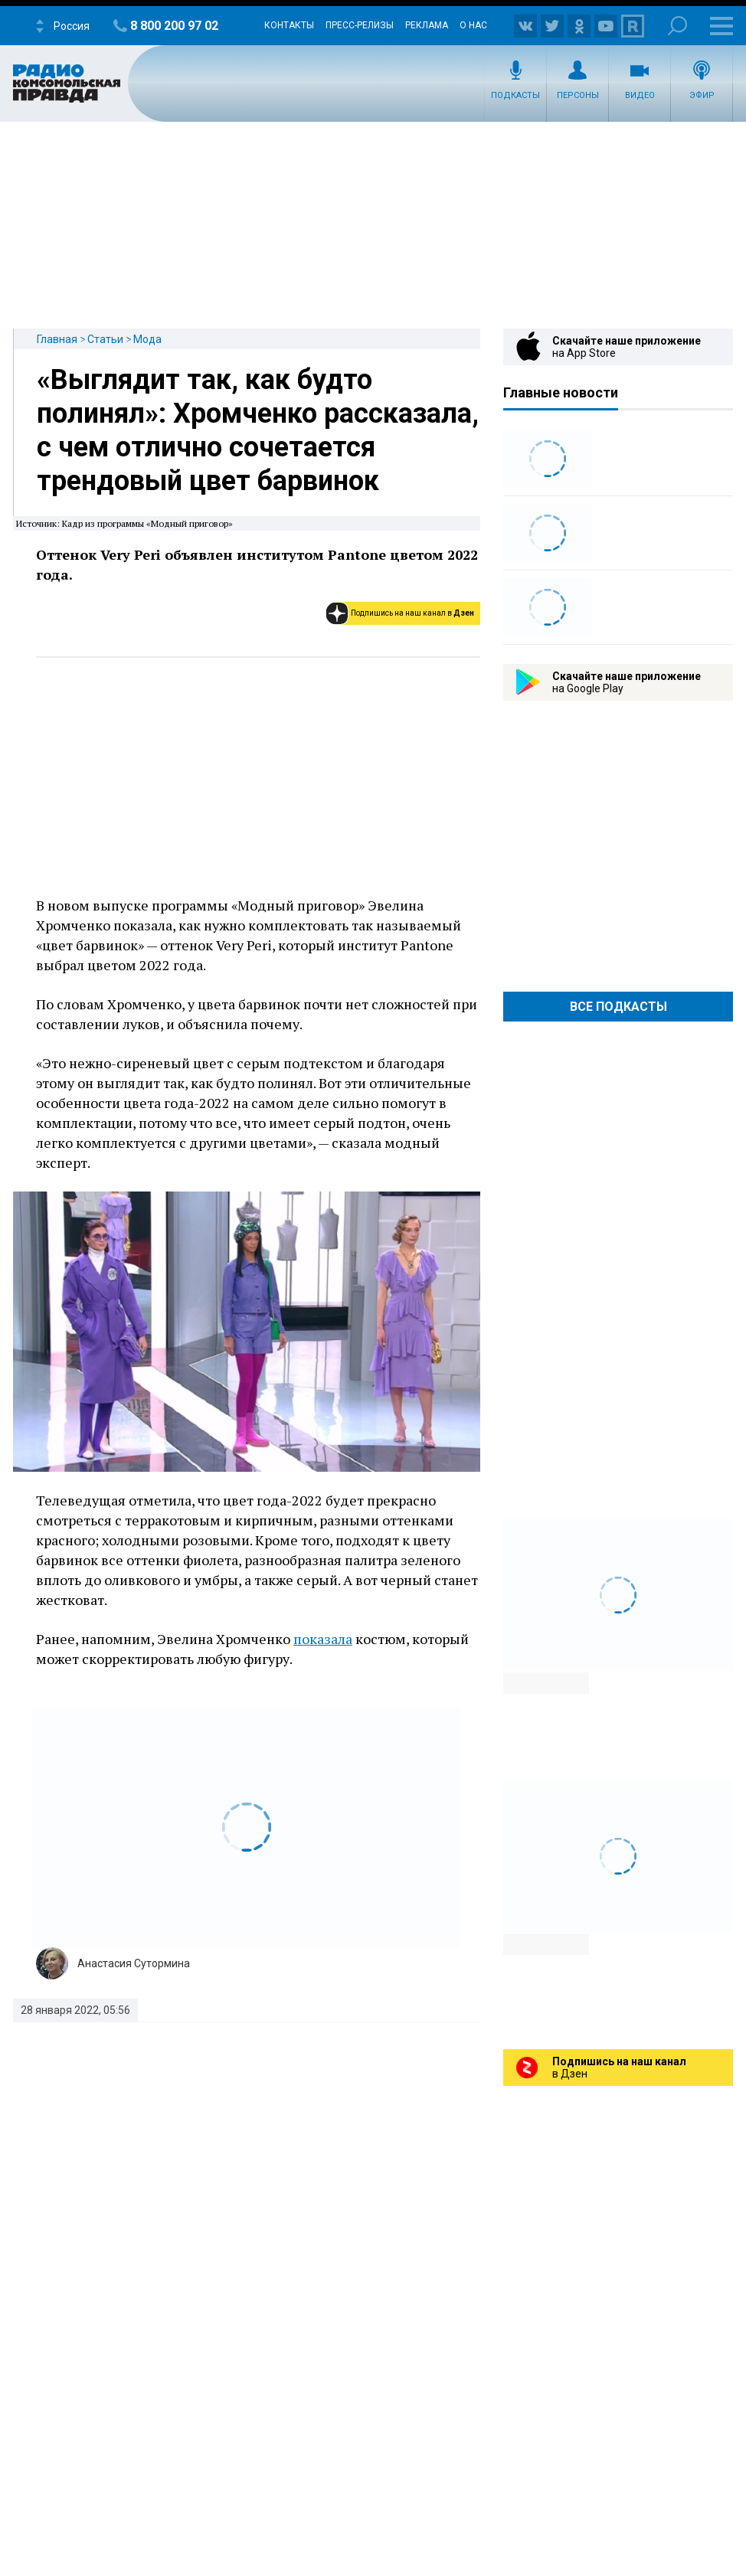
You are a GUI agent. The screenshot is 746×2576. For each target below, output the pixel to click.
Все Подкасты (618, 1006)
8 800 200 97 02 (174, 25)
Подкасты (515, 95)
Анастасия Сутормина (133, 1963)
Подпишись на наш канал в (412, 613)
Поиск (677, 25)
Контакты (289, 25)
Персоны (578, 95)
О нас (473, 25)
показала (322, 1639)
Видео (640, 95)
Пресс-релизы (360, 25)
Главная (57, 339)
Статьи (105, 339)
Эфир (702, 95)
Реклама (426, 25)
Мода (147, 339)
